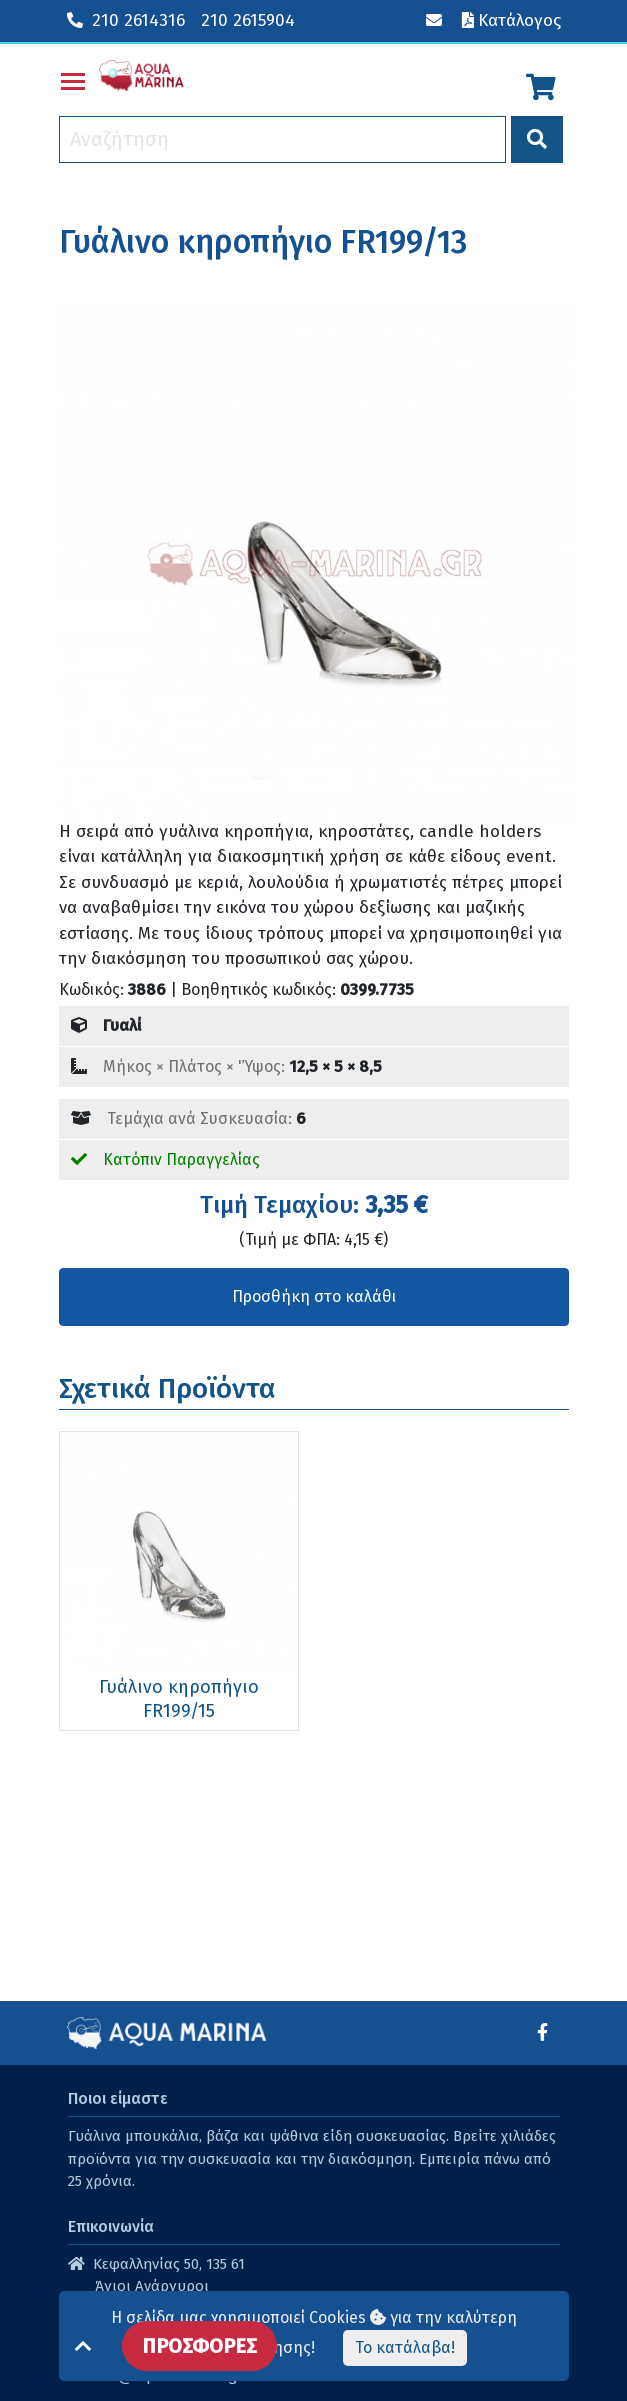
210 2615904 (248, 20)
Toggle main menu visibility (74, 77)
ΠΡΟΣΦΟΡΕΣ (199, 2346)
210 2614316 (126, 20)
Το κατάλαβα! (405, 2347)
